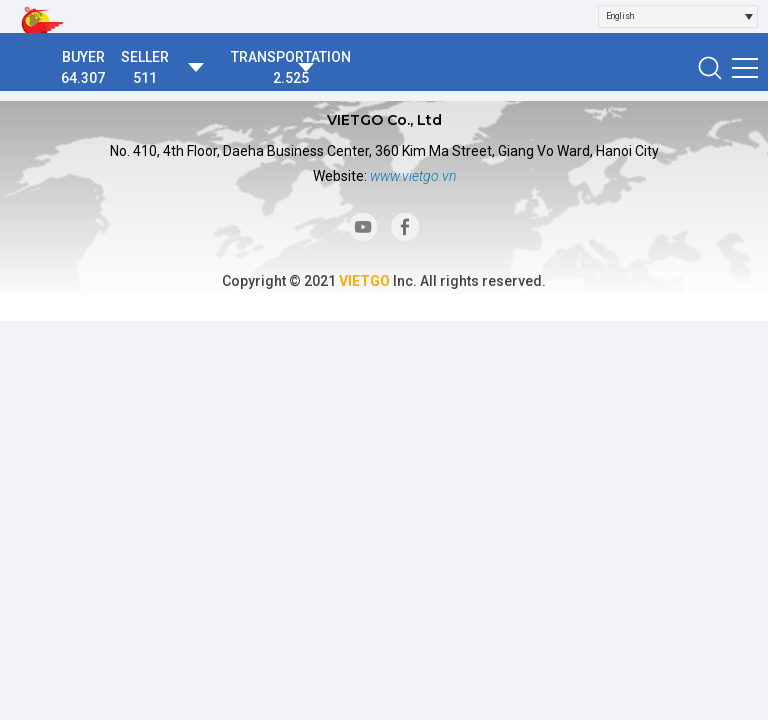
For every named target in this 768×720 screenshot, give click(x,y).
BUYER (83, 57)
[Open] (749, 16)
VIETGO (364, 281)
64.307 (83, 78)
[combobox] (678, 16)
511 (145, 78)
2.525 (291, 78)
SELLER (145, 57)
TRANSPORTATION (291, 57)
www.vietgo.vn (413, 176)
